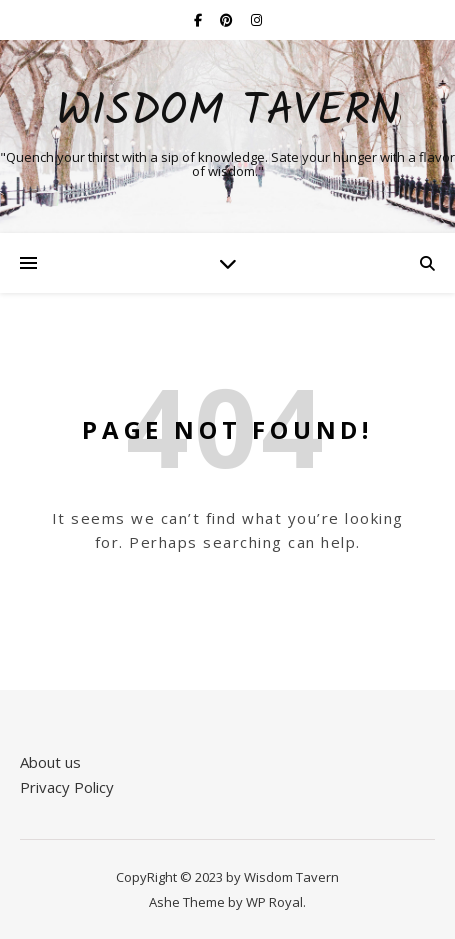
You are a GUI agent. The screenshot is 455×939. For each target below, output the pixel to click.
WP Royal (274, 902)
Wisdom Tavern (228, 112)
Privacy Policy (67, 787)
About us (50, 762)
